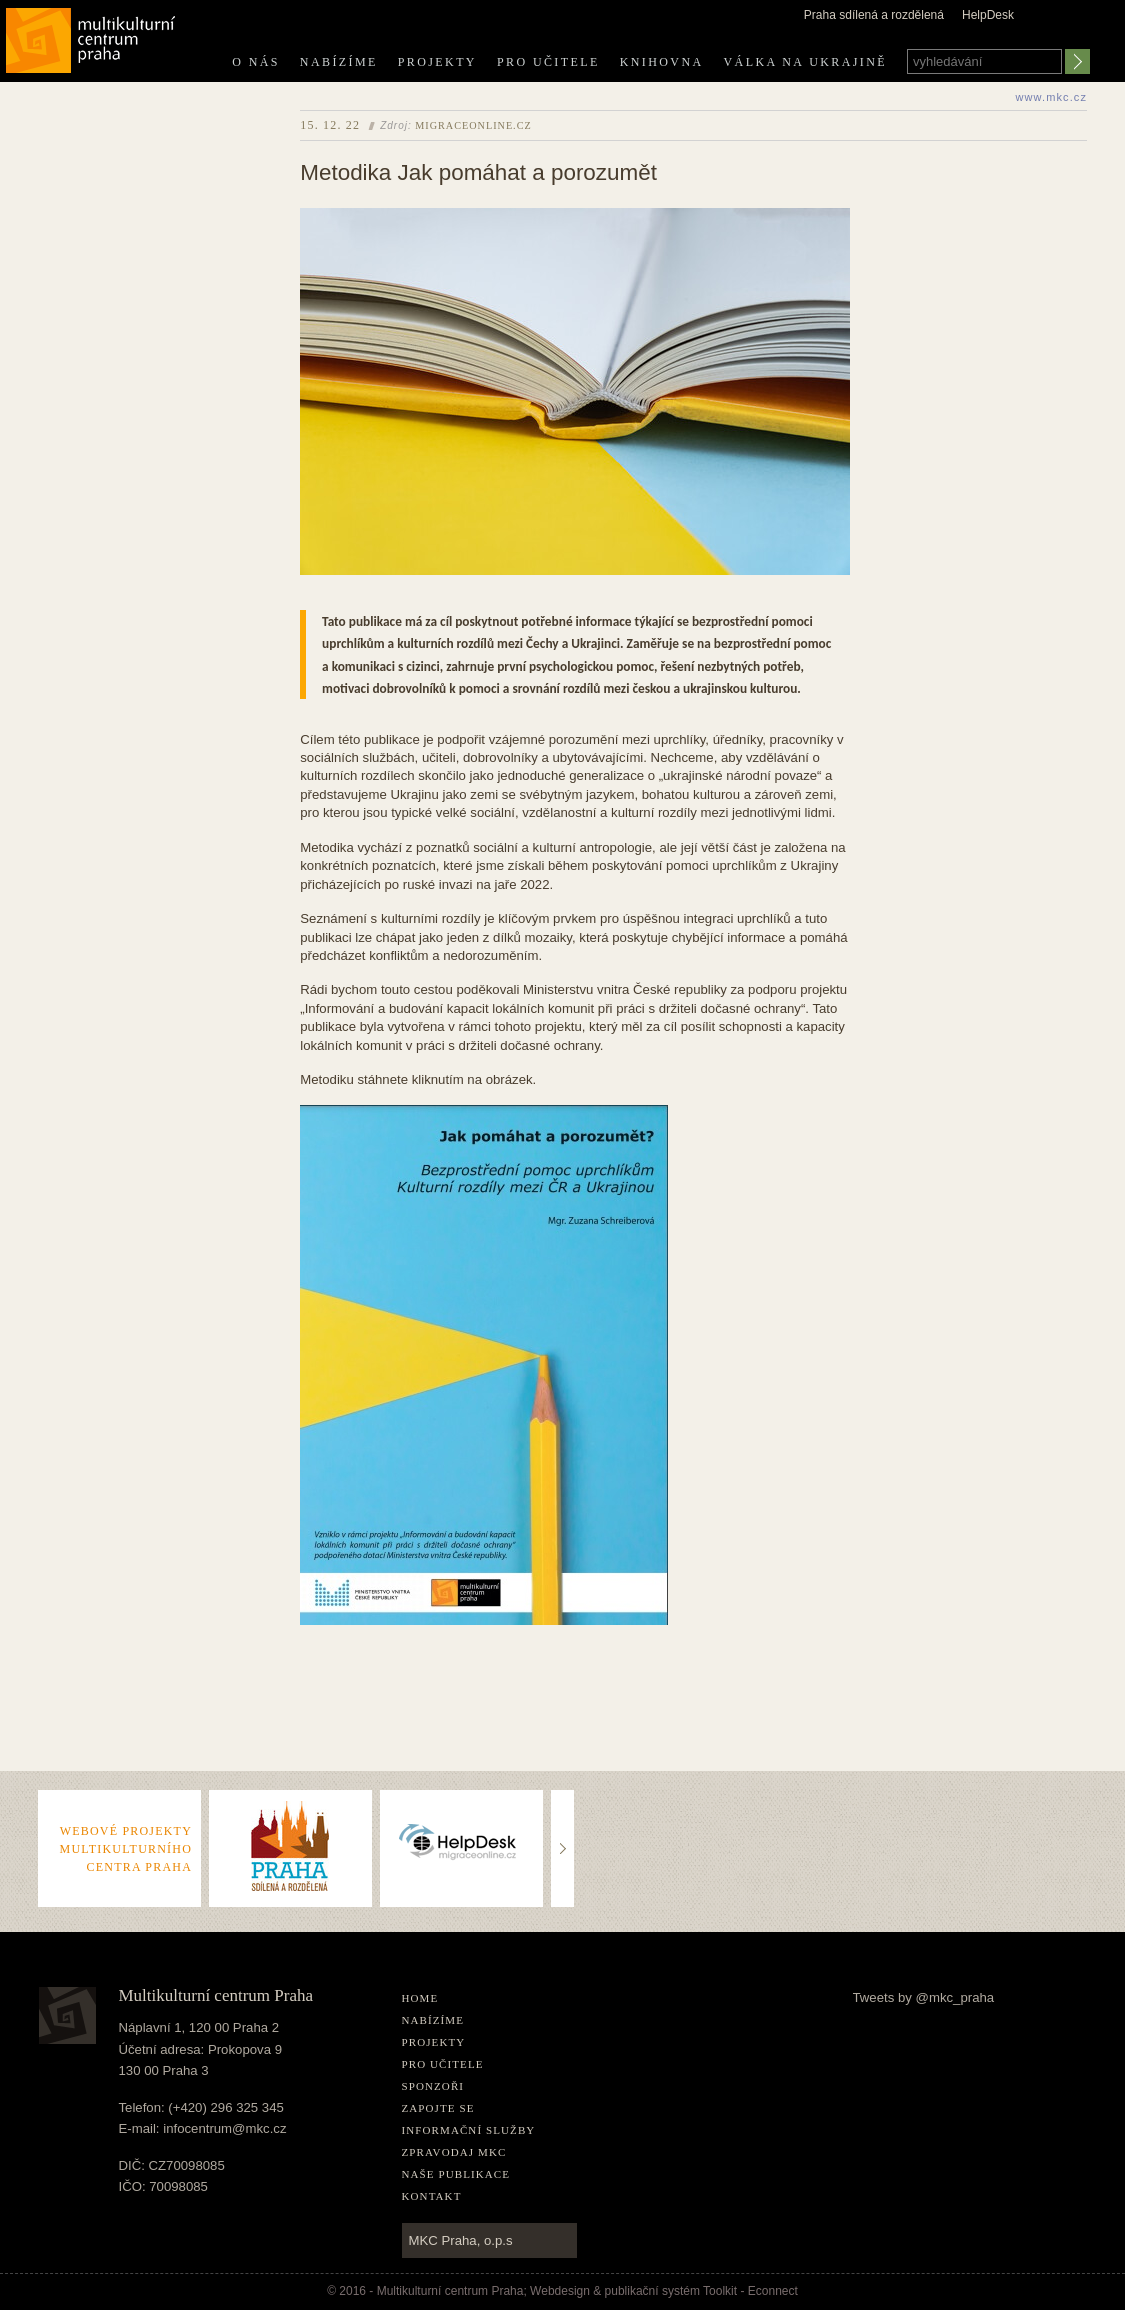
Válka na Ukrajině (805, 62)
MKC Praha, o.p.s (461, 2240)
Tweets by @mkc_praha (924, 1997)
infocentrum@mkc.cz (224, 2128)
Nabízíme (339, 62)
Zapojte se (438, 2108)
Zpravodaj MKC (454, 2152)
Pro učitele (548, 62)
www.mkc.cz (1052, 97)
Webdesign (560, 2291)
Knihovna (662, 62)
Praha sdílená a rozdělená (874, 15)
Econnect (773, 2291)
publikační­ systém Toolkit (671, 2291)
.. (563, 1809)
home (420, 1998)
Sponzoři (433, 2086)
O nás (256, 62)
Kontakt (432, 2196)
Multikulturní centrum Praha (91, 36)
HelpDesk (988, 15)
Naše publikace (456, 2174)
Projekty (437, 62)
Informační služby (469, 2130)
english (1075, 33)
